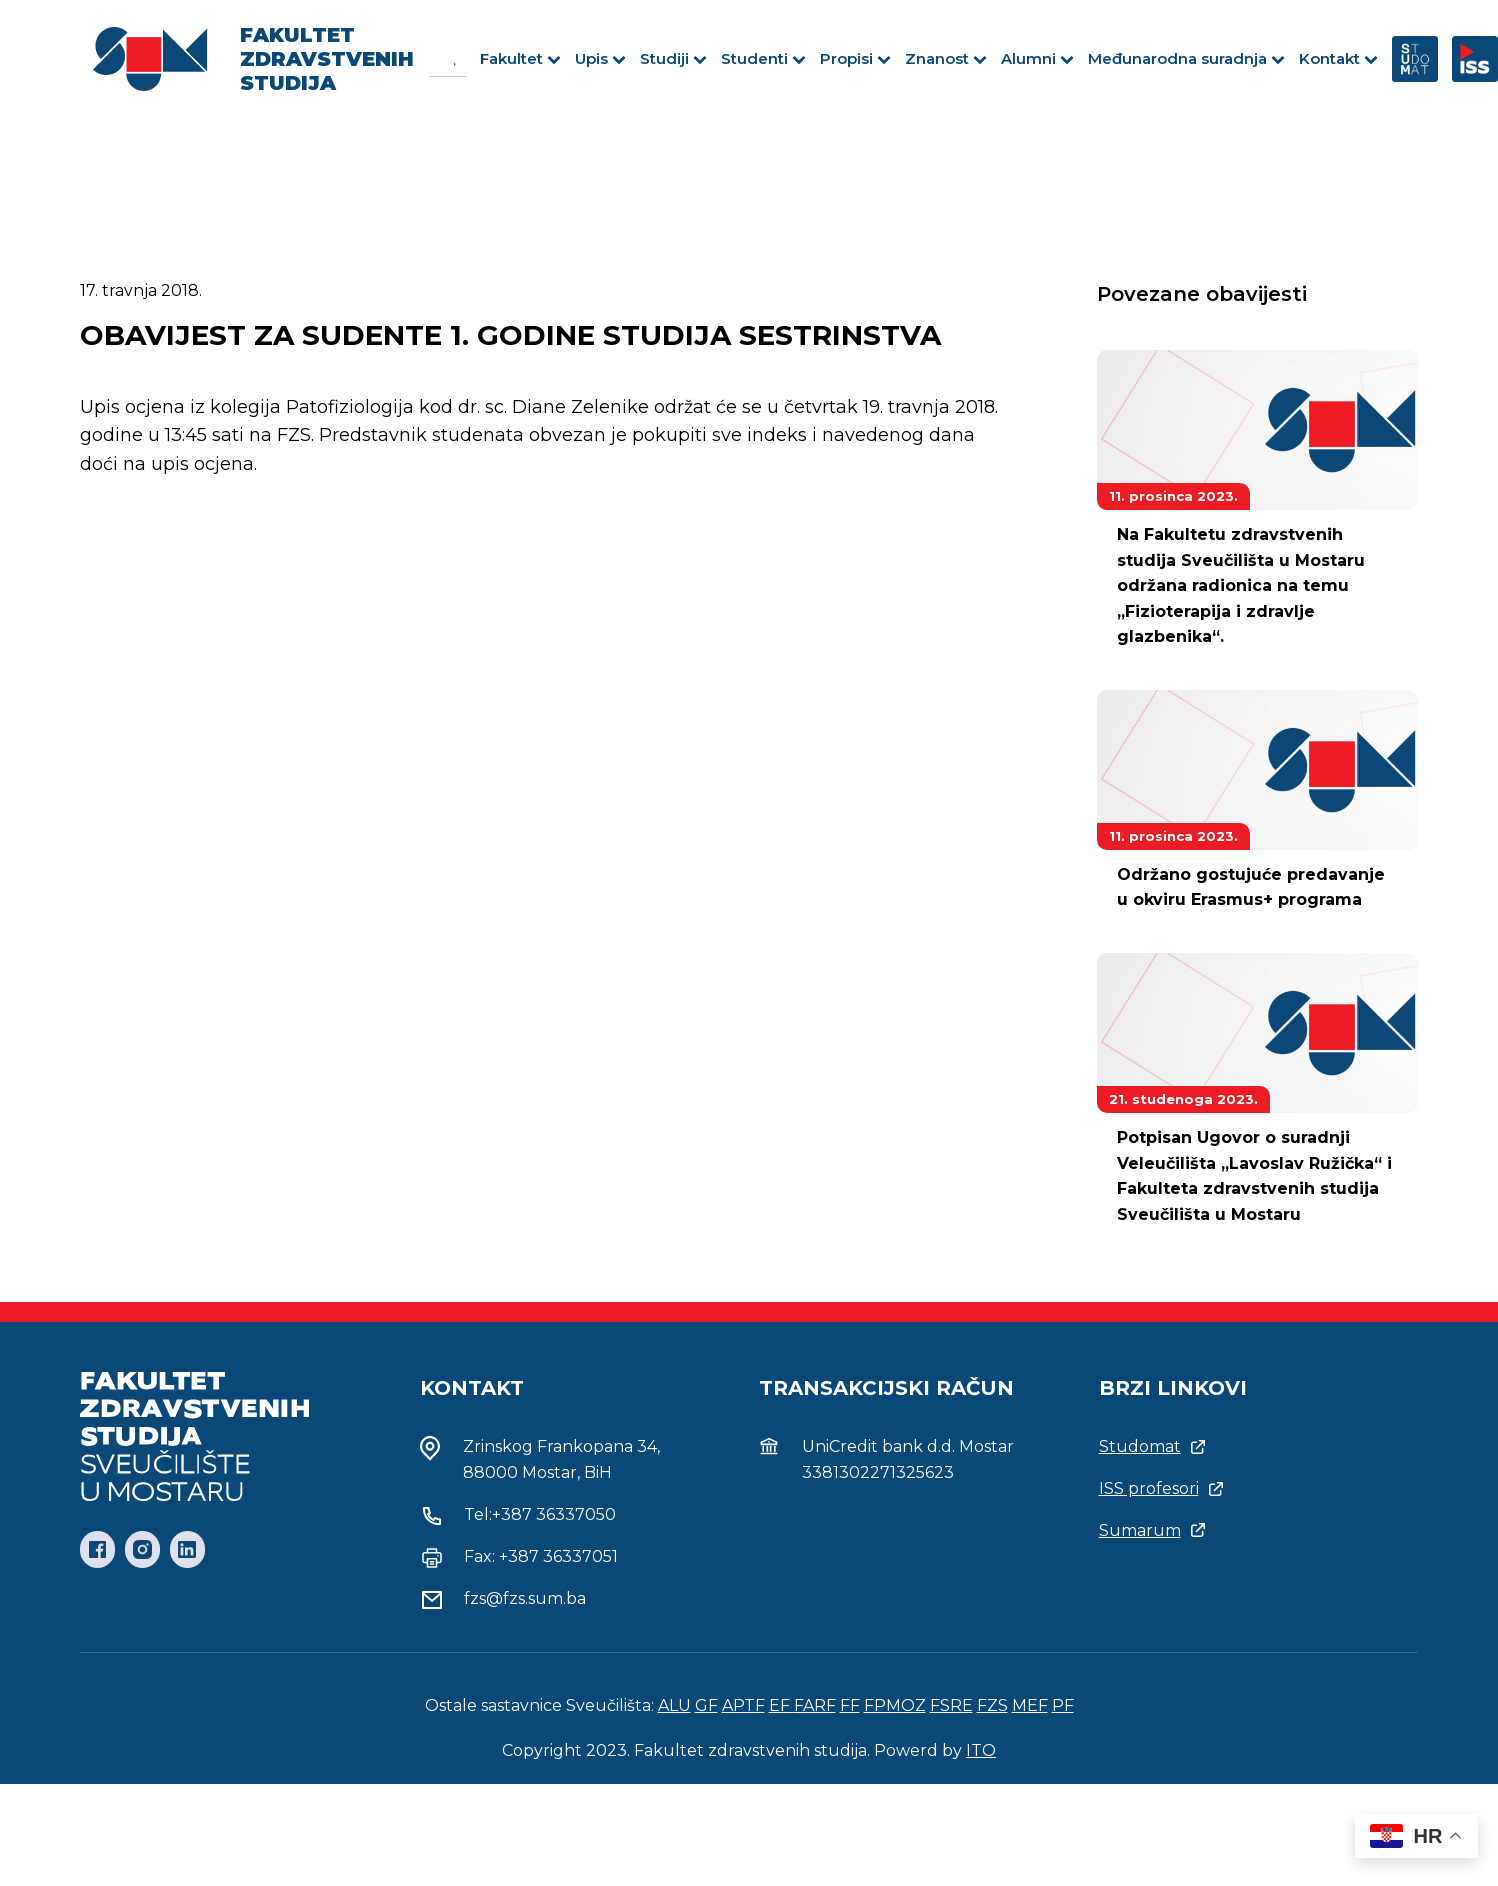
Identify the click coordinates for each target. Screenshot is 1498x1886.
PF (1063, 1705)
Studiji (673, 58)
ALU (674, 1705)
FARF (815, 1705)
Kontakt (1338, 58)
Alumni (1037, 58)
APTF (743, 1705)
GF (706, 1705)
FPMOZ (895, 1705)
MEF (1030, 1705)
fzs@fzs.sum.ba (525, 1598)
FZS (992, 1705)
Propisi (855, 58)
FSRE (951, 1705)
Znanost (946, 58)
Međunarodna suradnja (1186, 58)
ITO (981, 1750)
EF (781, 1705)
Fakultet (520, 58)
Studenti (763, 58)
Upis (600, 58)
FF (850, 1705)
